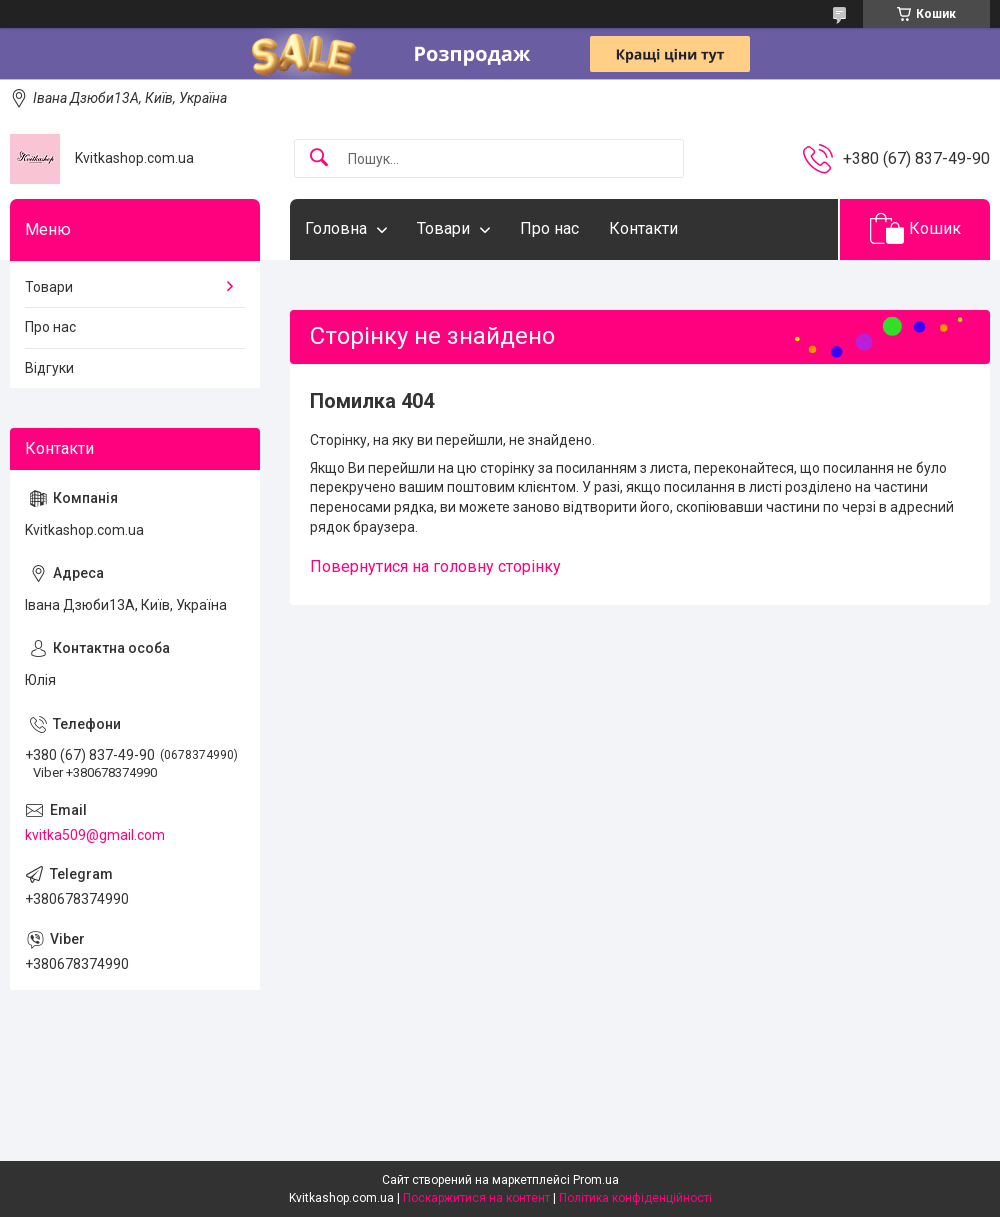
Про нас (549, 228)
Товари (443, 228)
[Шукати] (319, 158)
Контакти (643, 228)
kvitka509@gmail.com (95, 835)
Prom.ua (596, 1180)
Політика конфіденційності (635, 1198)
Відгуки (49, 368)
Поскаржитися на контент (476, 1198)
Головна (336, 228)
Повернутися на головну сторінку (435, 566)
